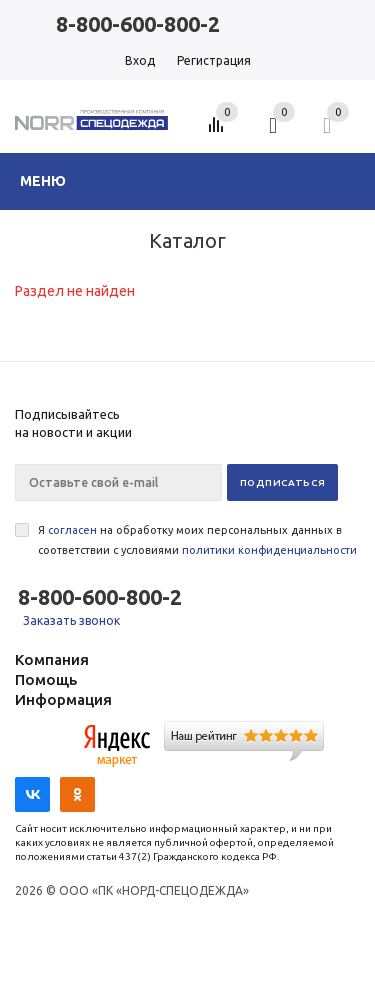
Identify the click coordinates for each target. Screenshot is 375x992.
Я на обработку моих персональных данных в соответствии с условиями (197, 540)
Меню (43, 181)
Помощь (46, 679)
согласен (72, 530)
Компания (52, 659)
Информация (63, 699)
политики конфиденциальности (269, 550)
